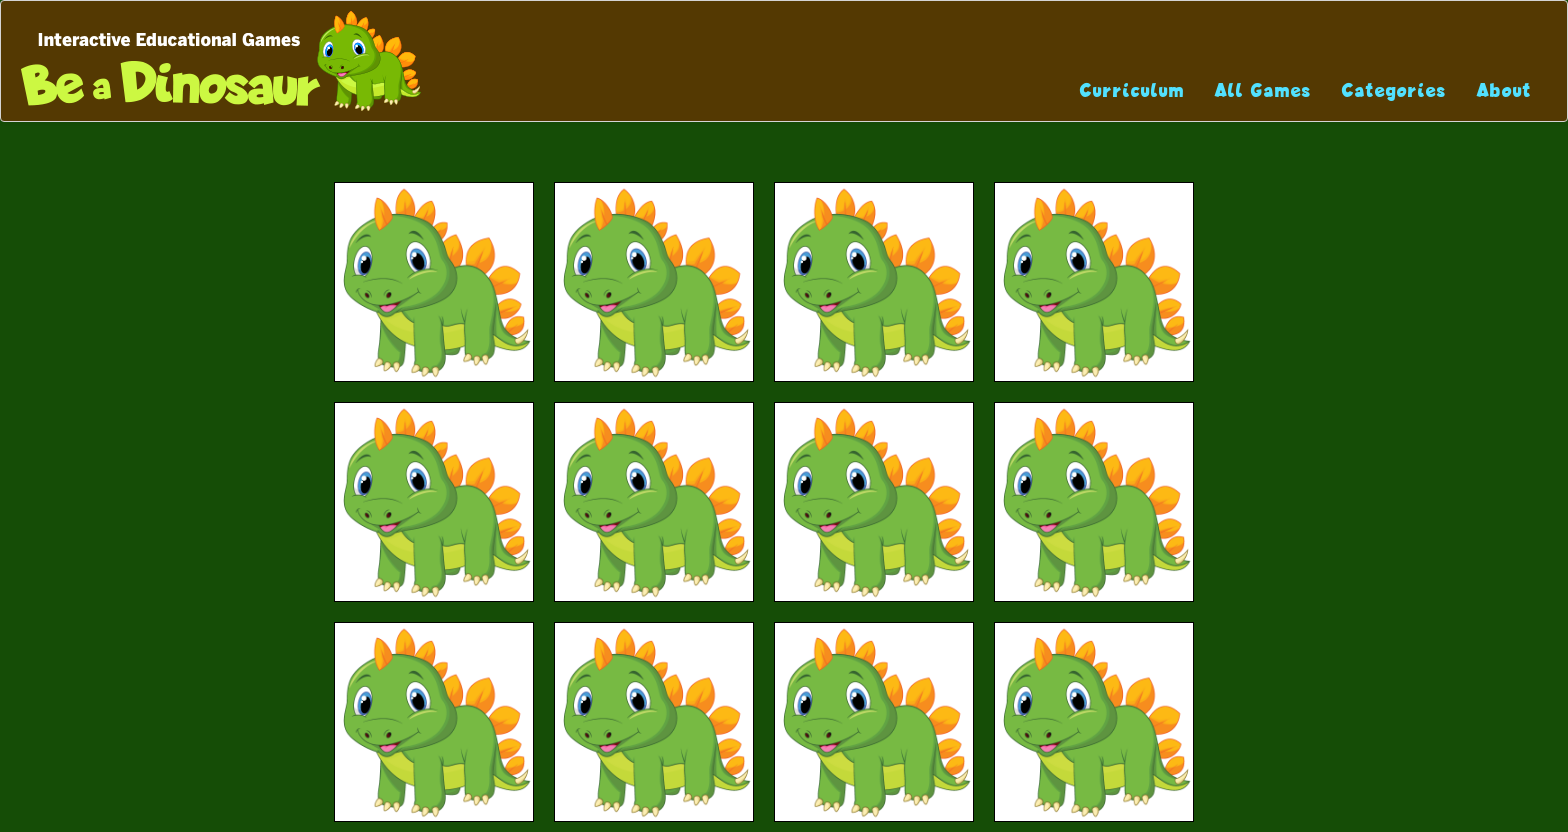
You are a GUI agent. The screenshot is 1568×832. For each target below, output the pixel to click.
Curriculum (1132, 90)
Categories (1394, 90)
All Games (1263, 90)
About (1504, 90)
